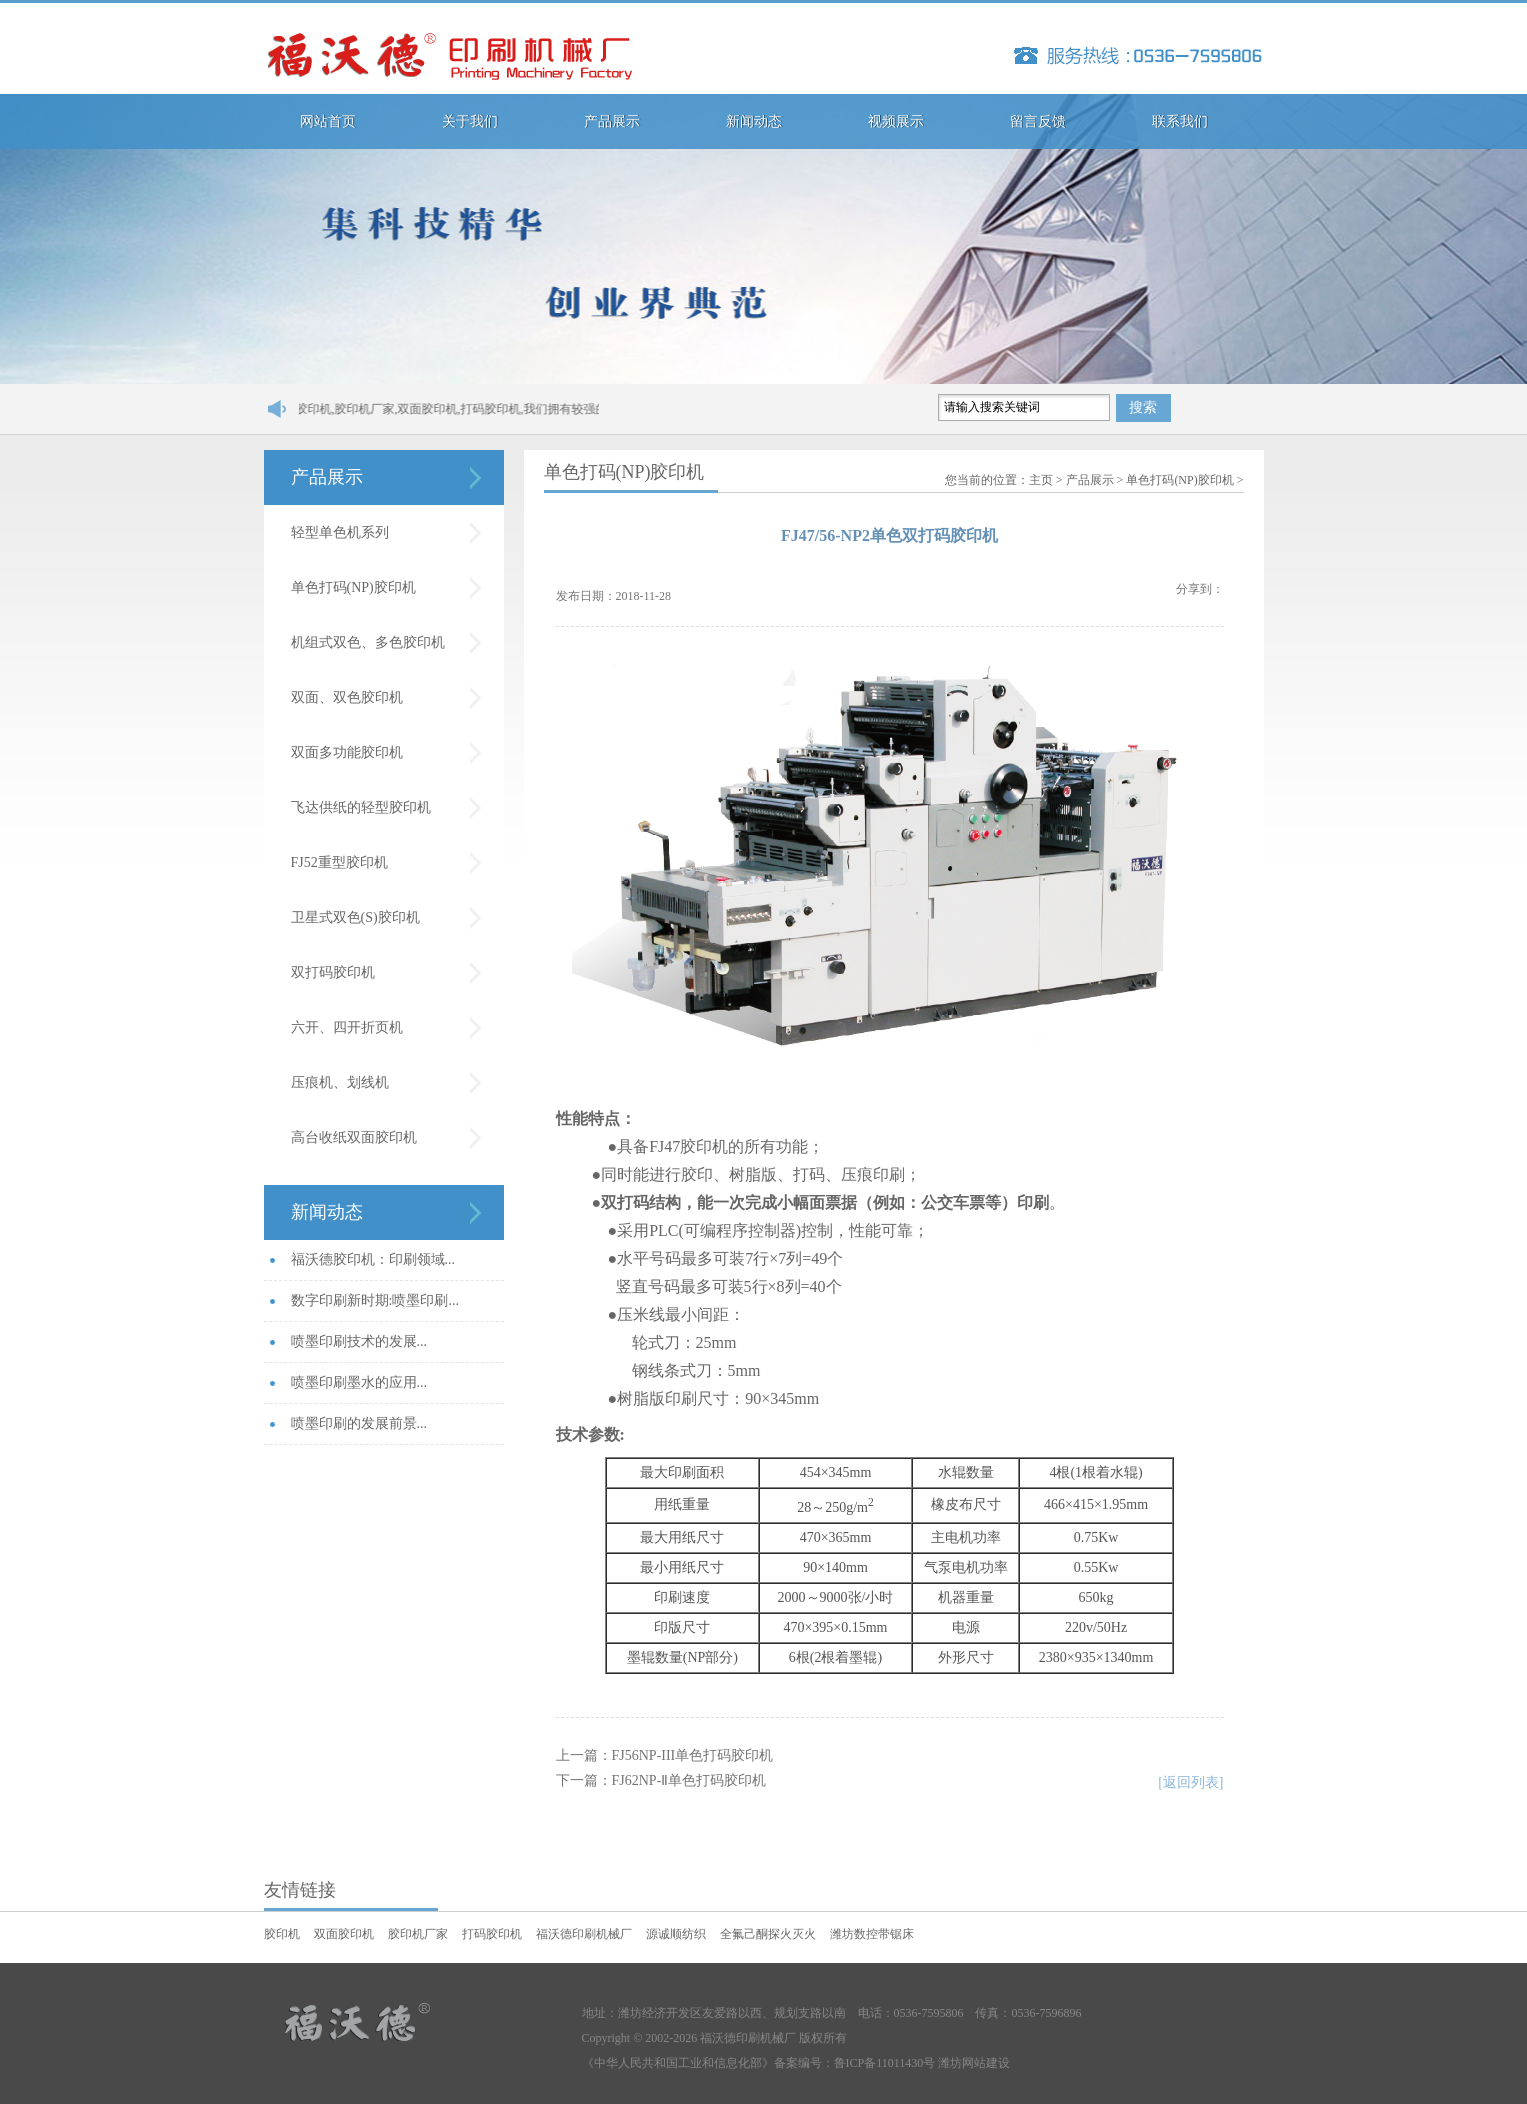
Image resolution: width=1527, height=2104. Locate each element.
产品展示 (612, 121)
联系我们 (1180, 121)
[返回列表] (1190, 1782)
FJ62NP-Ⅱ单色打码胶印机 (689, 1780)
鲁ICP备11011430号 (885, 2063)
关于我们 (470, 121)
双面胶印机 (344, 1934)
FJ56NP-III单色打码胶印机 (693, 1755)
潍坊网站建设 (974, 2063)
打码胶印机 (492, 1934)
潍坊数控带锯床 (872, 1934)
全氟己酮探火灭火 (768, 1934)
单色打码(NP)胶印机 (353, 587)
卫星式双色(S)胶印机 (355, 917)
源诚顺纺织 (676, 1934)
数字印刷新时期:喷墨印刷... (375, 1300)
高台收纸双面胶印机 (354, 1137)
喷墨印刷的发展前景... (359, 1423)
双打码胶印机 (333, 972)
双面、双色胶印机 (347, 697)
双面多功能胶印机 (347, 752)
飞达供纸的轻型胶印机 (361, 807)
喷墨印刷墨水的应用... (359, 1382)
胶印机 (282, 1934)
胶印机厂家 (418, 1934)
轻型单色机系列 (340, 532)
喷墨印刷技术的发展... (359, 1341)
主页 (1041, 480)
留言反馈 (1038, 121)
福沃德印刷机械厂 (584, 1934)
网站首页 (328, 121)
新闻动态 (754, 121)
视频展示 (896, 121)
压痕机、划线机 (340, 1082)
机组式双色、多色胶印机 (368, 642)
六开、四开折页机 (347, 1027)
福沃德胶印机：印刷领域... (373, 1259)
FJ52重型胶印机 (339, 862)
